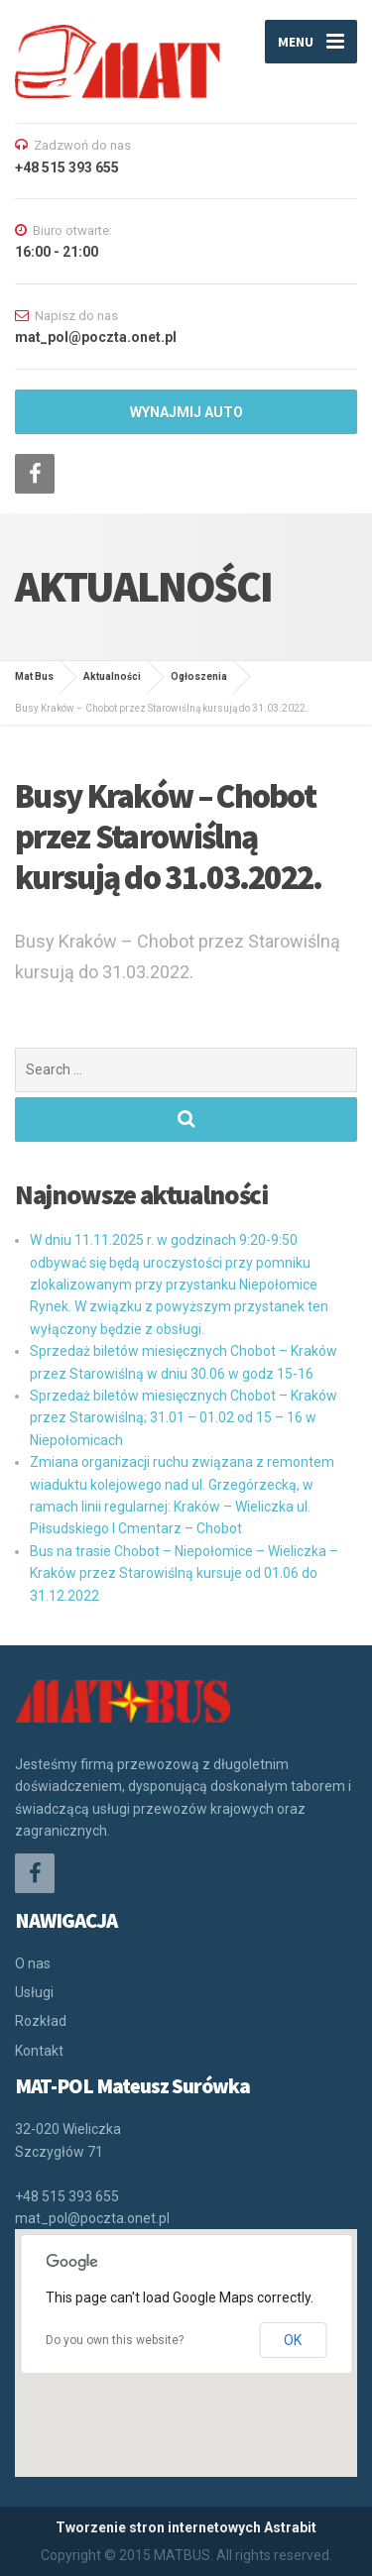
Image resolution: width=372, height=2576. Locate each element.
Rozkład (40, 2021)
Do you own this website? (115, 2340)
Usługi (34, 1992)
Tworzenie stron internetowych (158, 2527)
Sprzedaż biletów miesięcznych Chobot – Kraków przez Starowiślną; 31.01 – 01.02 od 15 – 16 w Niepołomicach (183, 1418)
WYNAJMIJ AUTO (186, 412)
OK (293, 2340)
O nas (33, 1963)
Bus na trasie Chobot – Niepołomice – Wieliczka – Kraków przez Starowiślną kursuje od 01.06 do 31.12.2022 (184, 1573)
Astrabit (290, 2527)
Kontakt (39, 2051)
